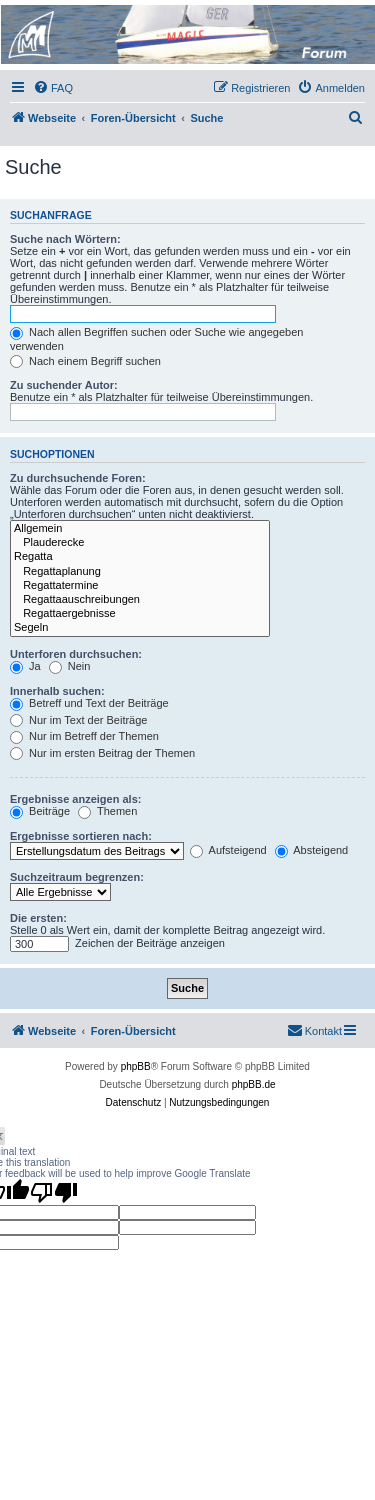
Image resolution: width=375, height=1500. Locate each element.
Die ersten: (38, 918)
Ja (25, 666)
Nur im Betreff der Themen (84, 736)
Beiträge (40, 811)
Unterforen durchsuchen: (76, 654)
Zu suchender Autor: (64, 385)
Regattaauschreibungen (140, 600)
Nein (70, 666)
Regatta (140, 557)
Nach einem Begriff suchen (85, 361)
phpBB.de (254, 1084)
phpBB (136, 1066)
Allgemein (140, 529)
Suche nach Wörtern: (65, 239)
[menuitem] (53, 88)
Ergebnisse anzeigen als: (75, 799)
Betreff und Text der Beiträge (89, 703)
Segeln (140, 628)
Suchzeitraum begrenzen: (77, 877)
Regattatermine (140, 586)
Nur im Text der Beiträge (78, 720)
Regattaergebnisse (140, 614)
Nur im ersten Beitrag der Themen (102, 753)
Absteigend (312, 850)
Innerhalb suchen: (57, 691)
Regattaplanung (140, 572)
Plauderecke (140, 543)
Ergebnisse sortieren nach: (81, 836)
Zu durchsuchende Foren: (78, 478)
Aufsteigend (228, 850)
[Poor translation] (54, 1192)
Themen (107, 811)
